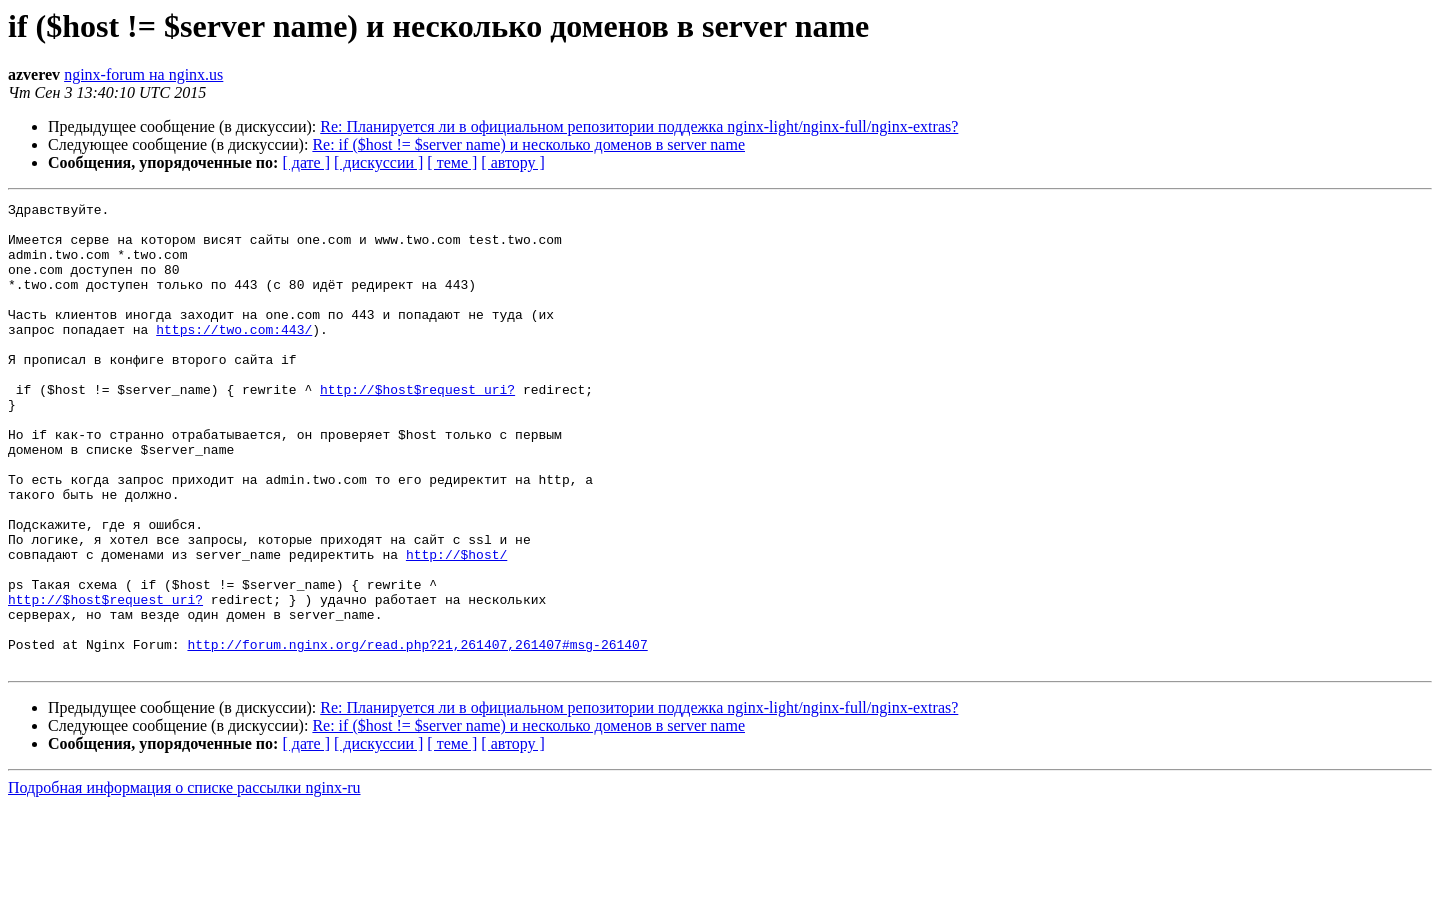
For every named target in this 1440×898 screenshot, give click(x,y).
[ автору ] (512, 162)
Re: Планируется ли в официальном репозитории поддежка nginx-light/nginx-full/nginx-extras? (639, 126)
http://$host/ (456, 626)
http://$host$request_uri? (417, 428)
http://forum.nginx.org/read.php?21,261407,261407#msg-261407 (417, 734)
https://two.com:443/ (234, 356)
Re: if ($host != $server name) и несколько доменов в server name (528, 144)
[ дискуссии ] (378, 162)
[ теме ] (452, 162)
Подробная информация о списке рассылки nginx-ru (184, 880)
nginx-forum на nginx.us (143, 74)
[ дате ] (306, 162)
